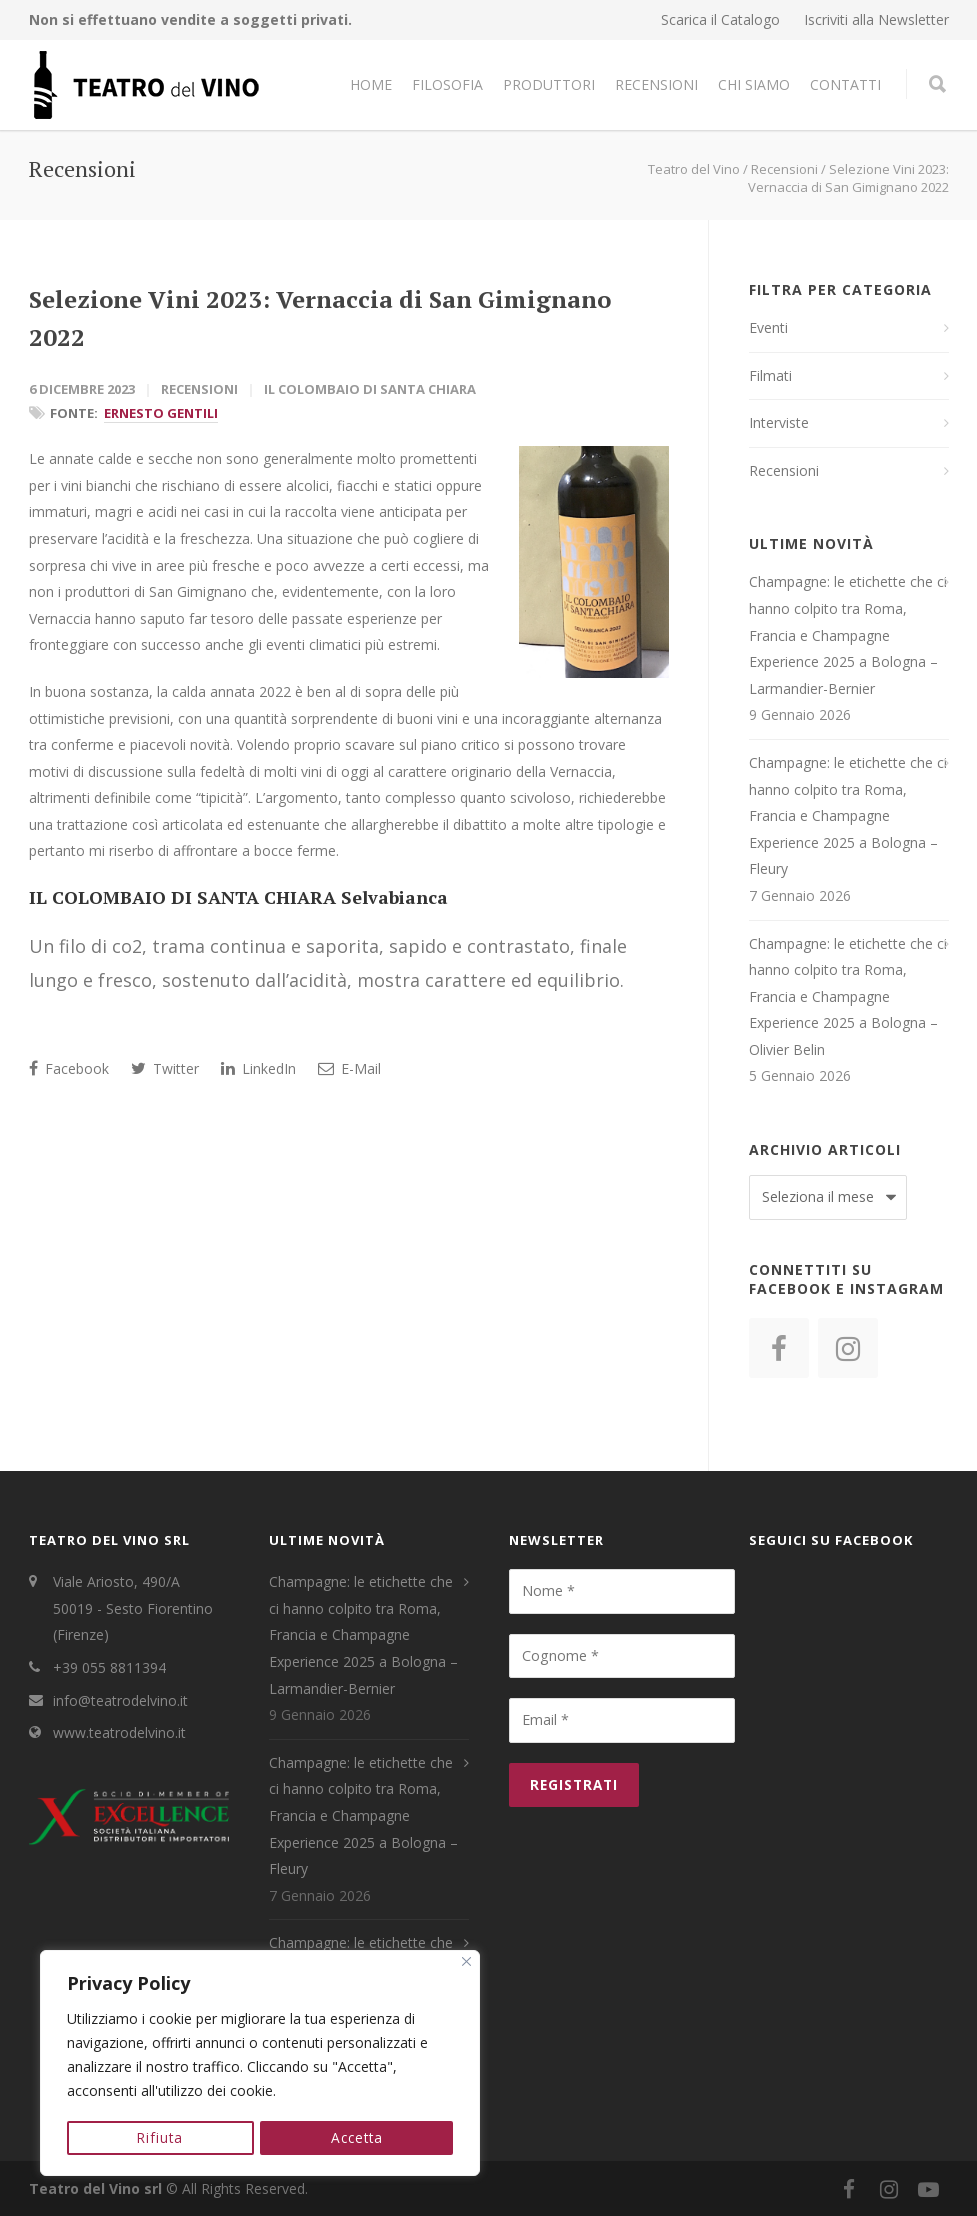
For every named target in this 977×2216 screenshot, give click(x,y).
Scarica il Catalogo (720, 20)
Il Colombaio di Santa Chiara (370, 389)
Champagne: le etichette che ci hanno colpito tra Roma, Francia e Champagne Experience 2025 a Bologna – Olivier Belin (848, 996)
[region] (260, 2064)
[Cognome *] (622, 1656)
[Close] (466, 1963)
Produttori (549, 84)
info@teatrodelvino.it (120, 1700)
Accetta (357, 2137)
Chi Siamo (754, 84)
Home (371, 84)
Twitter (165, 1068)
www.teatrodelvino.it (119, 1732)
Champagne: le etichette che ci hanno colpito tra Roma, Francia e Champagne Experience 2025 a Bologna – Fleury (848, 815)
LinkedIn (258, 1068)
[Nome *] (622, 1591)
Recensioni (656, 84)
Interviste (779, 422)
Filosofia (447, 84)
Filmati (770, 375)
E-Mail (349, 1068)
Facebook (69, 1068)
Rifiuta (160, 2137)
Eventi (768, 327)
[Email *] (622, 1720)
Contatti (845, 84)
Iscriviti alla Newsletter (876, 20)
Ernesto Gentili (161, 413)
